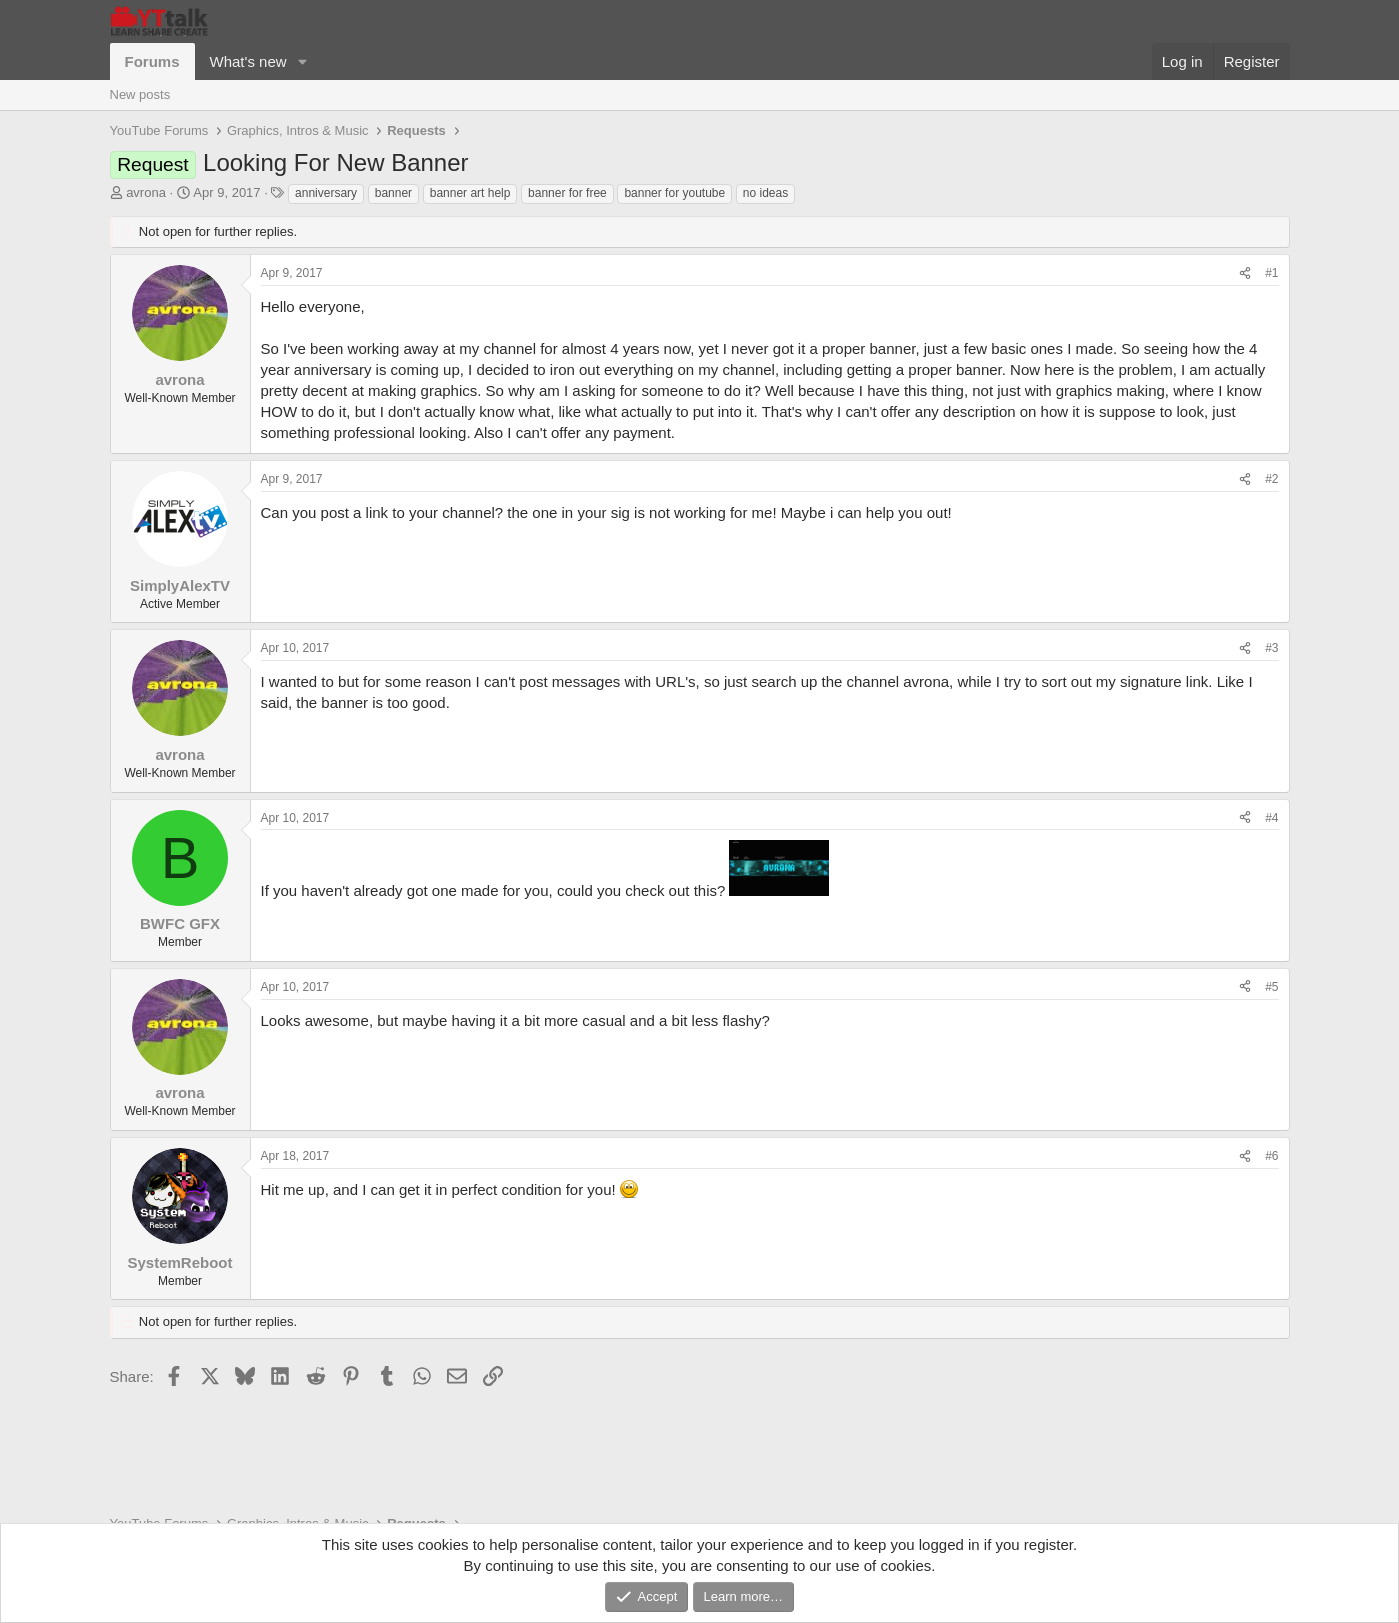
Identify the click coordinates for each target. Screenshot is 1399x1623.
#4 (1271, 818)
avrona (146, 192)
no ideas (765, 193)
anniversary (326, 193)
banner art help (470, 193)
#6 (1271, 1156)
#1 (1271, 273)
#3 (1271, 648)
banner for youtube (674, 193)
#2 (1271, 479)
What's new (248, 61)
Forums (152, 61)
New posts (140, 94)
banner (393, 193)
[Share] (1245, 273)
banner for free (567, 193)
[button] (302, 61)
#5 (1271, 987)
